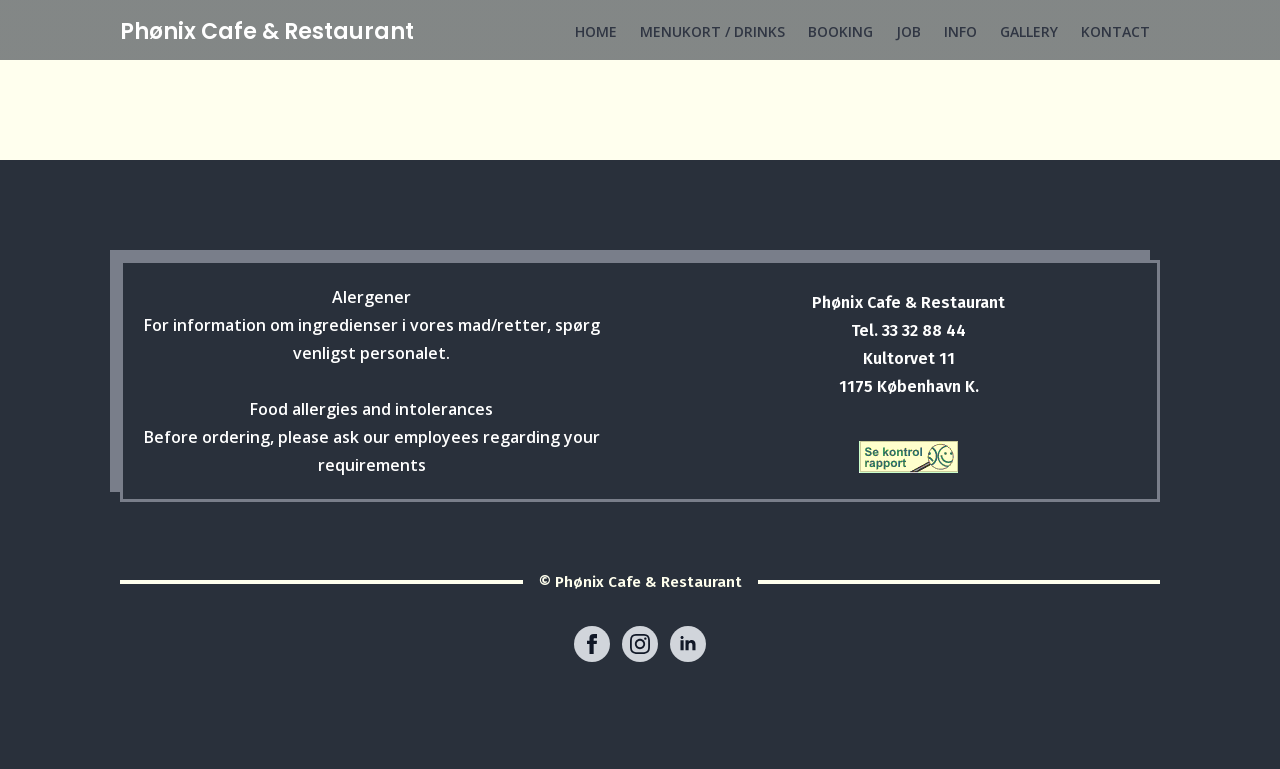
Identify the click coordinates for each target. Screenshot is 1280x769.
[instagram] (640, 644)
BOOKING (840, 31)
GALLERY (1029, 31)
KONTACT (1115, 31)
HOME (596, 31)
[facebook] (592, 644)
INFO (960, 31)
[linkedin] (688, 644)
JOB (908, 31)
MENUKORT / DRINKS (712, 31)
